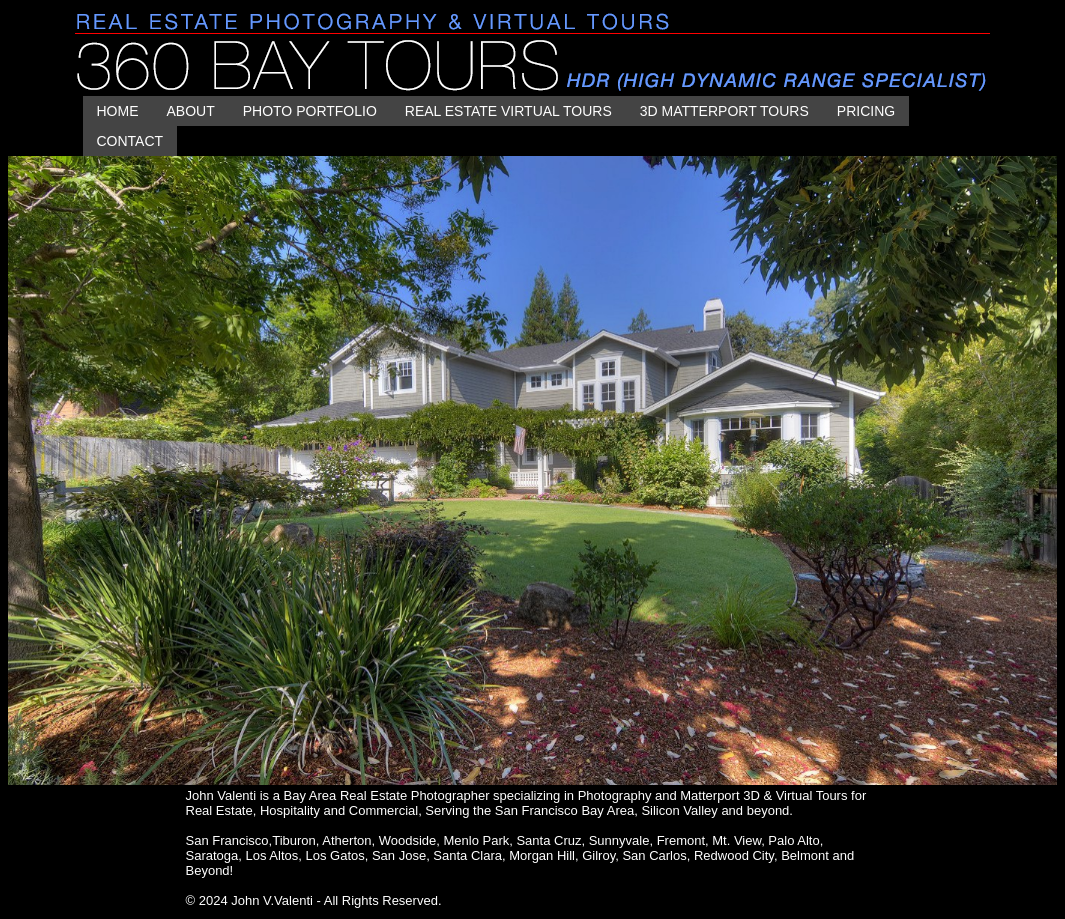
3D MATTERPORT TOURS (724, 111)
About (191, 111)
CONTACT (130, 141)
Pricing (866, 111)
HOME (118, 111)
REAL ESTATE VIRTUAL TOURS (508, 111)
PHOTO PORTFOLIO (310, 111)
